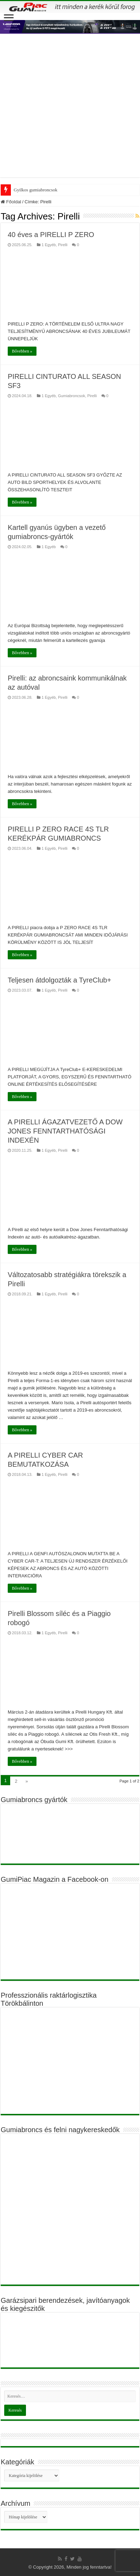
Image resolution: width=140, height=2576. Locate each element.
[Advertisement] (70, 107)
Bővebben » (22, 351)
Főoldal (11, 201)
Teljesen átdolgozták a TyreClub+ (59, 980)
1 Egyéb (48, 245)
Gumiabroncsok (71, 396)
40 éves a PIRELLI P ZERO (51, 234)
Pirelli (62, 245)
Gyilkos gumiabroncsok (36, 189)
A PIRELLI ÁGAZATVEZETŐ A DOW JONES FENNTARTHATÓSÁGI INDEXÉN (65, 1131)
